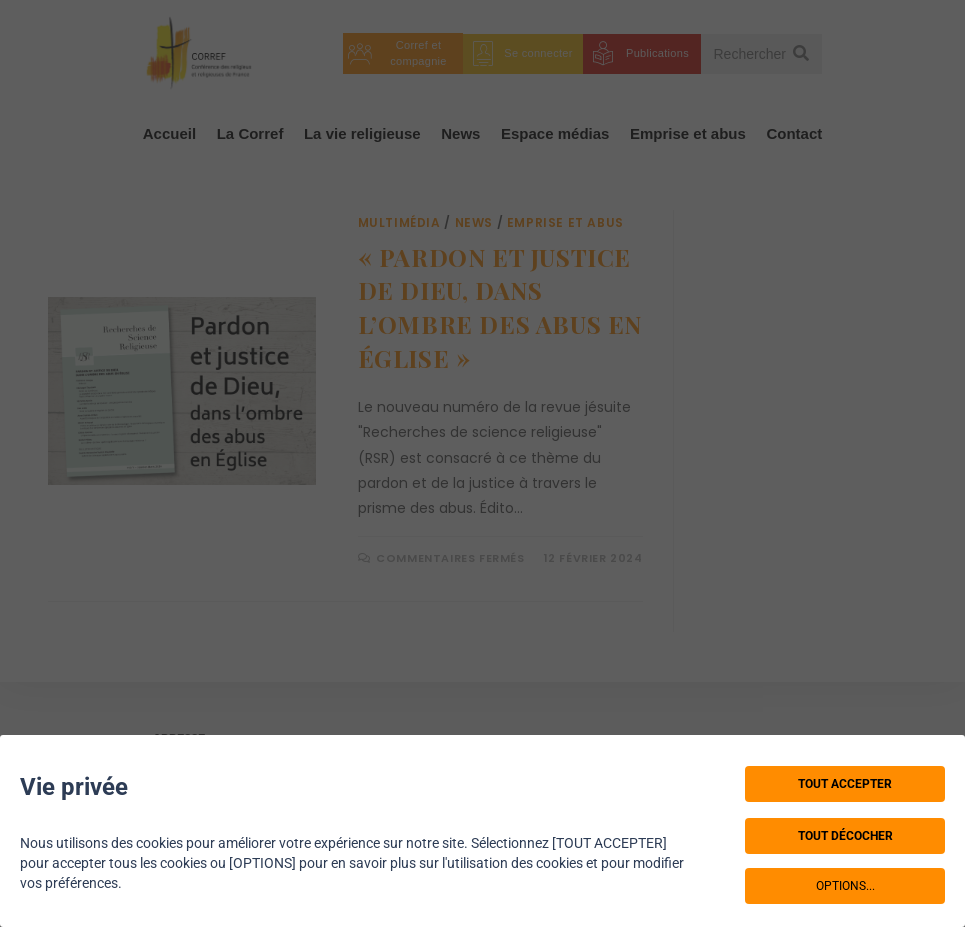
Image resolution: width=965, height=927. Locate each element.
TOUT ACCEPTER (845, 784)
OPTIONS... (845, 886)
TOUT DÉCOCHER (845, 836)
